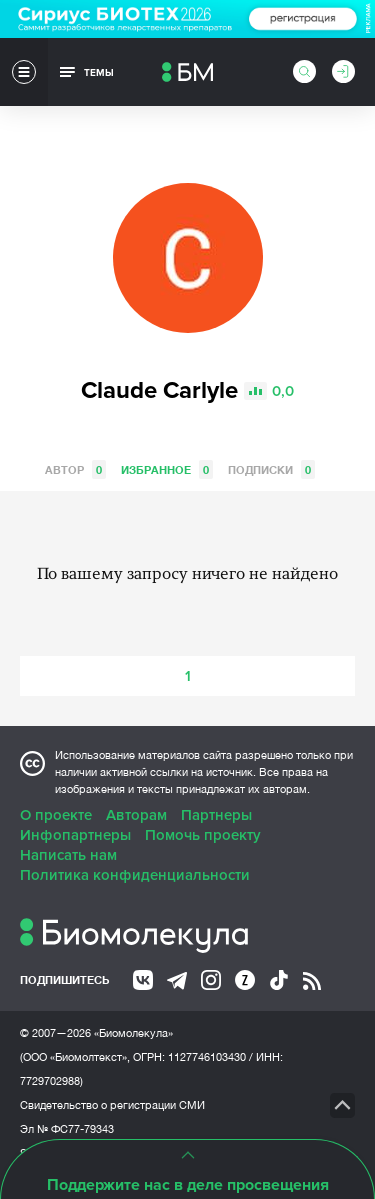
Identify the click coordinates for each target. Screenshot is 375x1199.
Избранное (167, 469)
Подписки (271, 469)
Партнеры (216, 815)
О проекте (56, 815)
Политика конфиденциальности (135, 875)
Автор (75, 469)
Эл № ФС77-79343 (67, 1129)
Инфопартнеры (75, 835)
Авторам (136, 815)
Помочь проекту (203, 835)
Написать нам (68, 855)
